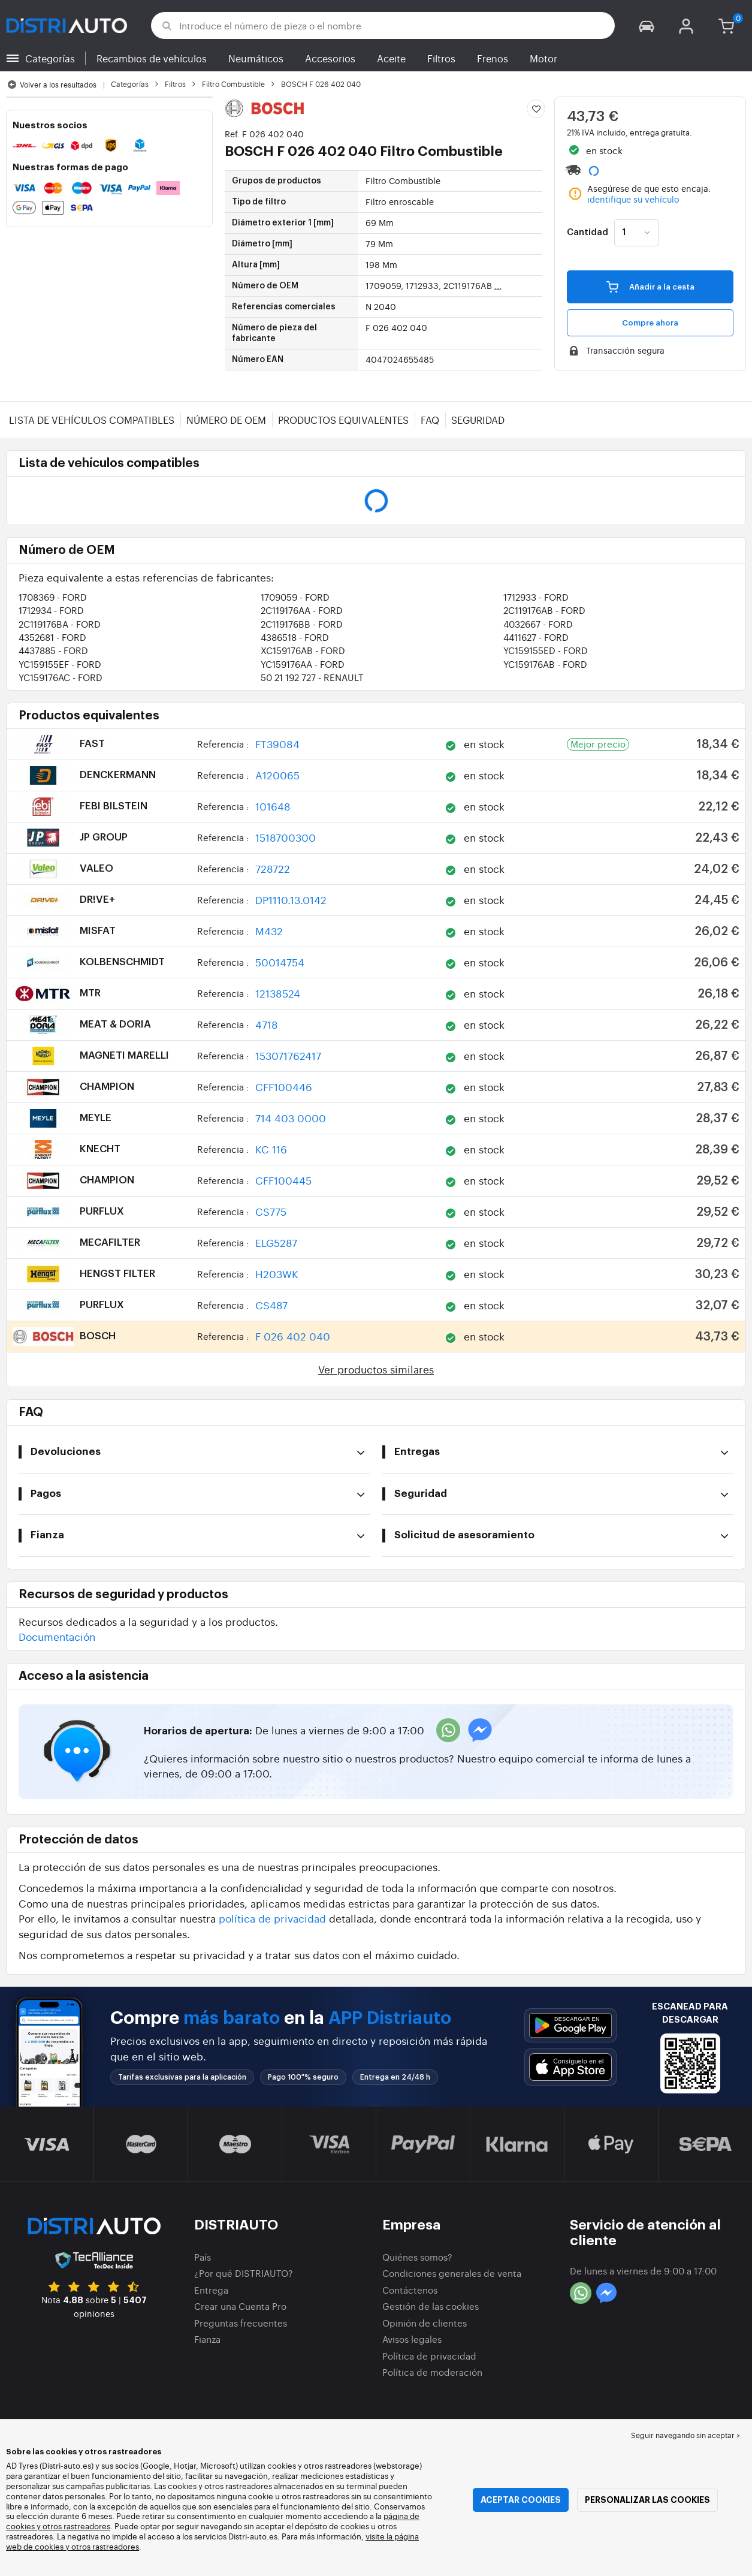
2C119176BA (60, 623)
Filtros (441, 58)
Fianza (207, 2339)
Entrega (211, 2289)
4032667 (538, 623)
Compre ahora (650, 323)
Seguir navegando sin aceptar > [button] (685, 2435)
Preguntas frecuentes (240, 2322)
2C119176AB (544, 610)
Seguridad (478, 419)
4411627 (536, 637)
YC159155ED (545, 650)
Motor (543, 58)
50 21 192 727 (312, 677)
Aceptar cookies (521, 2500)
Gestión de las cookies (430, 2306)
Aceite (391, 58)
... (498, 285)
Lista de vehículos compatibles (91, 419)
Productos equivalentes (343, 419)
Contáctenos (409, 2289)
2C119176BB (302, 623)
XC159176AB (303, 650)
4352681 (52, 637)
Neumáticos (255, 58)
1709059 (295, 596)
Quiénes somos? (417, 2256)
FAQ (430, 419)
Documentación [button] (57, 1636)
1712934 (51, 610)
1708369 (53, 596)
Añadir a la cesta (650, 287)
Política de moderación (432, 2372)
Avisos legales (412, 2339)
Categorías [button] (50, 58)
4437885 (53, 650)
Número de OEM (226, 419)
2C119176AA (302, 610)
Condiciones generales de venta (451, 2273)
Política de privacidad (429, 2355)
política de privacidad (272, 1918)
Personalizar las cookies (647, 2500)
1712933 (536, 596)
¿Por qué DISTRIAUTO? (243, 2273)
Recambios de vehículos (151, 58)
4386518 (295, 637)
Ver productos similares (376, 1369)
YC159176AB (545, 664)
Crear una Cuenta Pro (240, 2306)
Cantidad (587, 232)
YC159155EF (60, 664)
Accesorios (330, 58)
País (202, 2256)
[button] (646, 25)
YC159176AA (303, 664)
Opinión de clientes (424, 2322)
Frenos (492, 58)
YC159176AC (60, 677)
